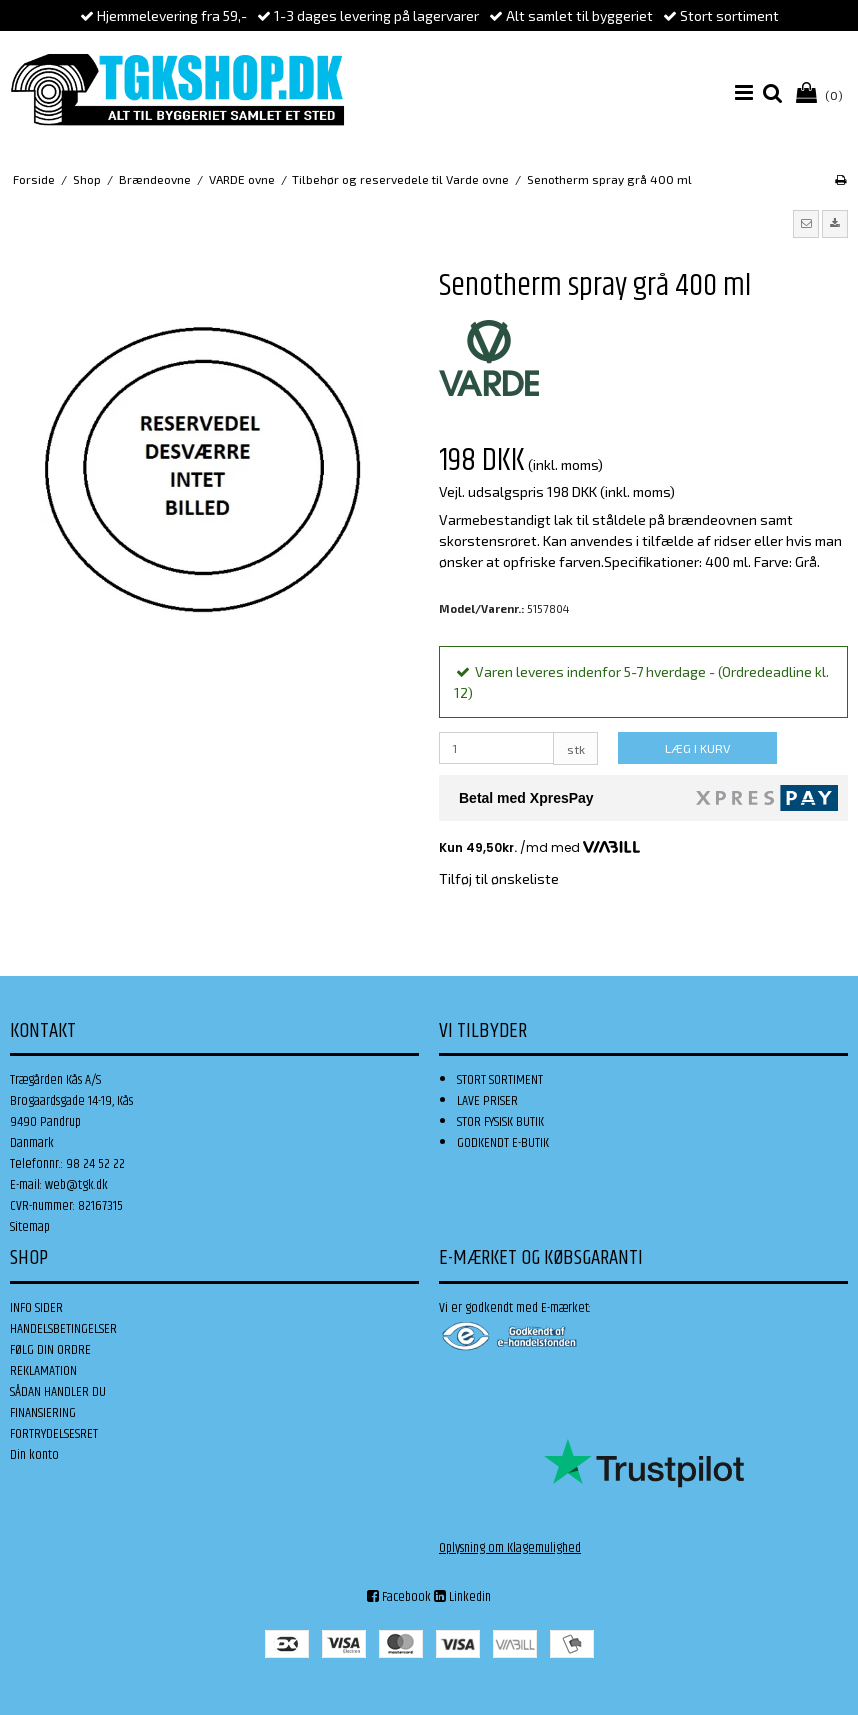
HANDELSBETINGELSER (63, 1329)
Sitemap (30, 1227)
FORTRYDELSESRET (54, 1434)
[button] (806, 224)
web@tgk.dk (76, 1185)
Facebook (399, 1597)
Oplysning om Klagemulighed (510, 1548)
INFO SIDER (36, 1308)
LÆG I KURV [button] (697, 748)
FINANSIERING (43, 1413)
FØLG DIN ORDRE (50, 1350)
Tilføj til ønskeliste (499, 878)
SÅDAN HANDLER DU (58, 1392)
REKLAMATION (43, 1371)
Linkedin (462, 1597)
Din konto (34, 1455)
